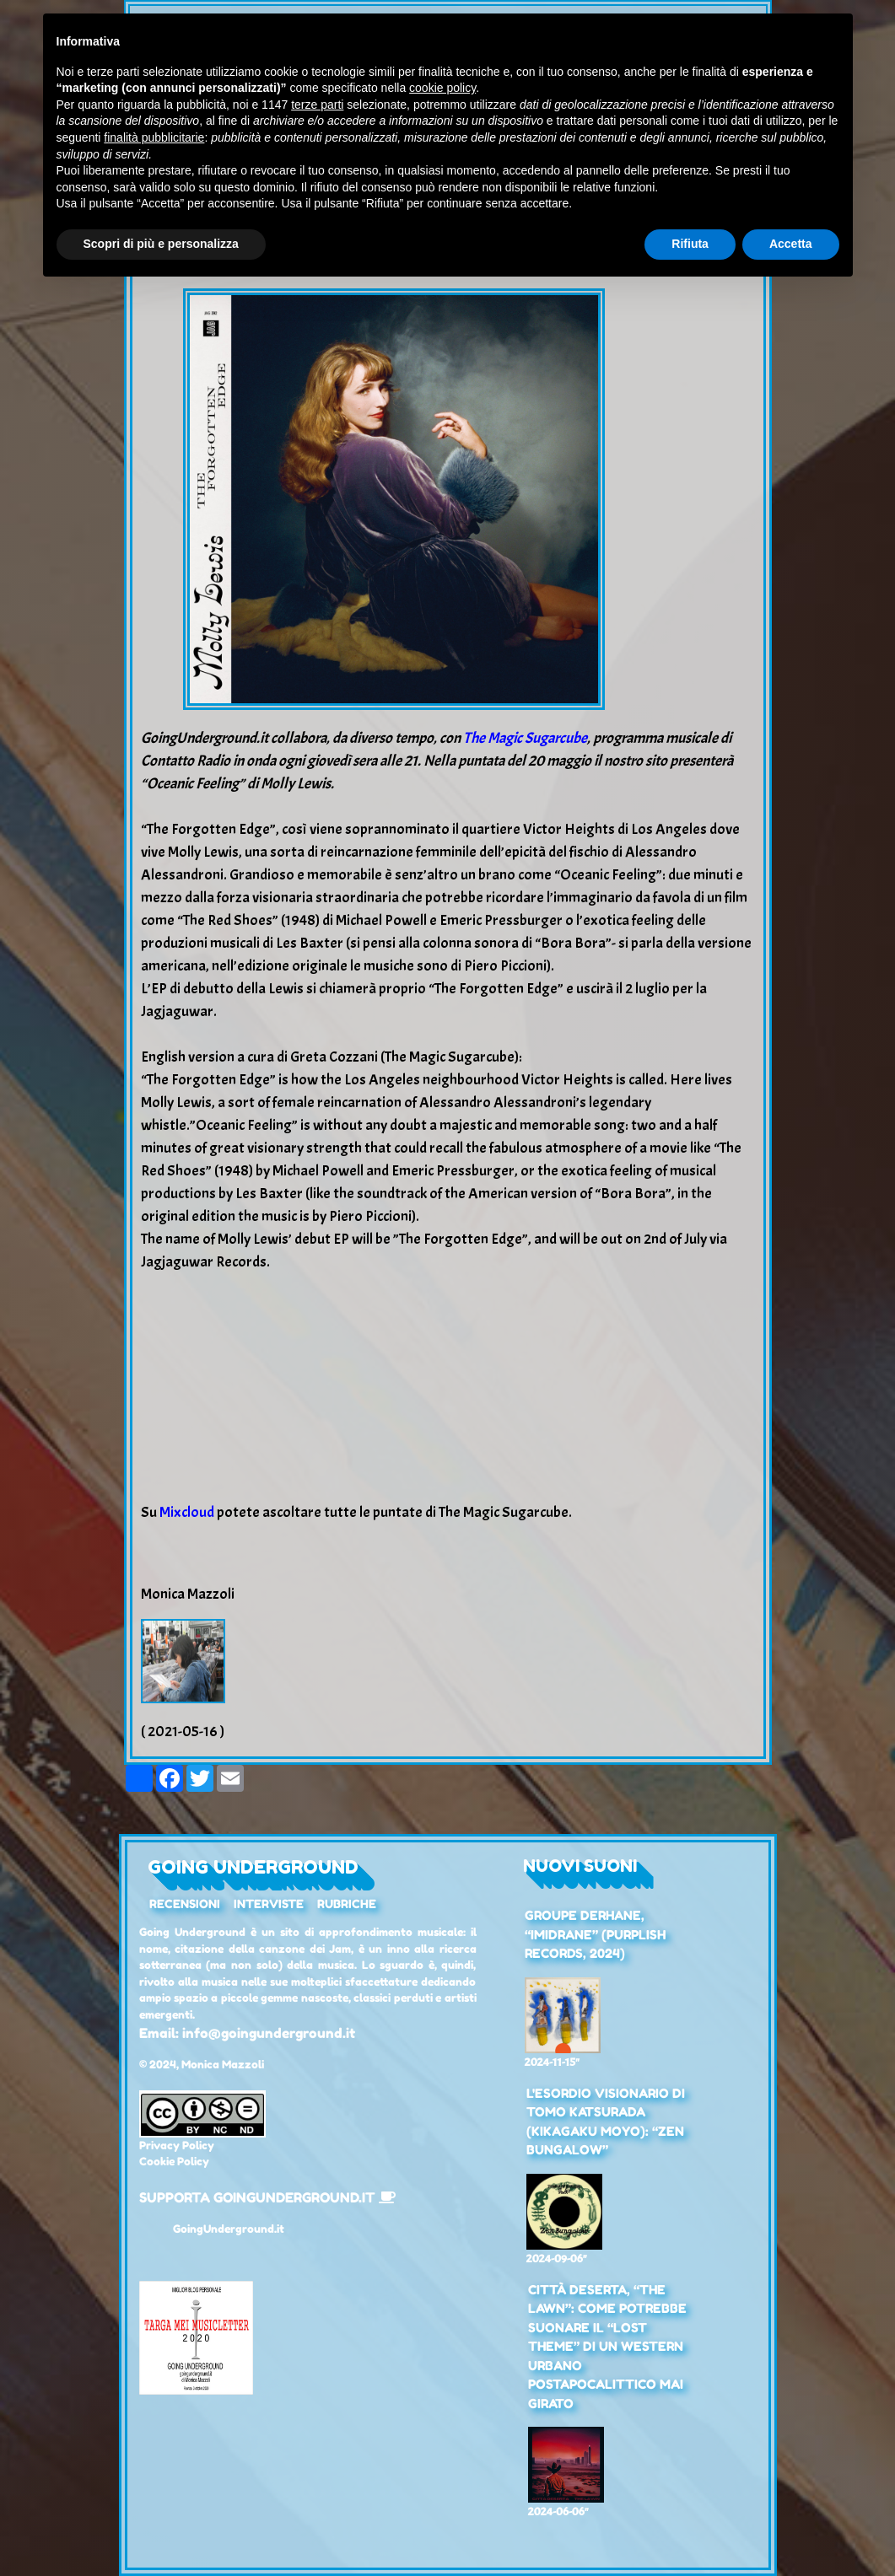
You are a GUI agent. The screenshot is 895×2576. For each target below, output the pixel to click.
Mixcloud (186, 1512)
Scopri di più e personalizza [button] (161, 243)
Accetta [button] (790, 243)
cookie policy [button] (442, 87)
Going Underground (253, 1867)
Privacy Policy (176, 2145)
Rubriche (346, 1903)
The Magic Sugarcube (525, 738)
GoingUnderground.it (228, 2228)
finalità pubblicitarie (154, 137)
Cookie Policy (174, 2161)
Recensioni (184, 1903)
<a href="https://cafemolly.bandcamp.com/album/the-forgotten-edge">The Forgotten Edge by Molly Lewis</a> (448, 1383)
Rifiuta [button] (690, 243)
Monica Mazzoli (222, 2064)
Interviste (269, 1903)
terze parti (317, 104)
